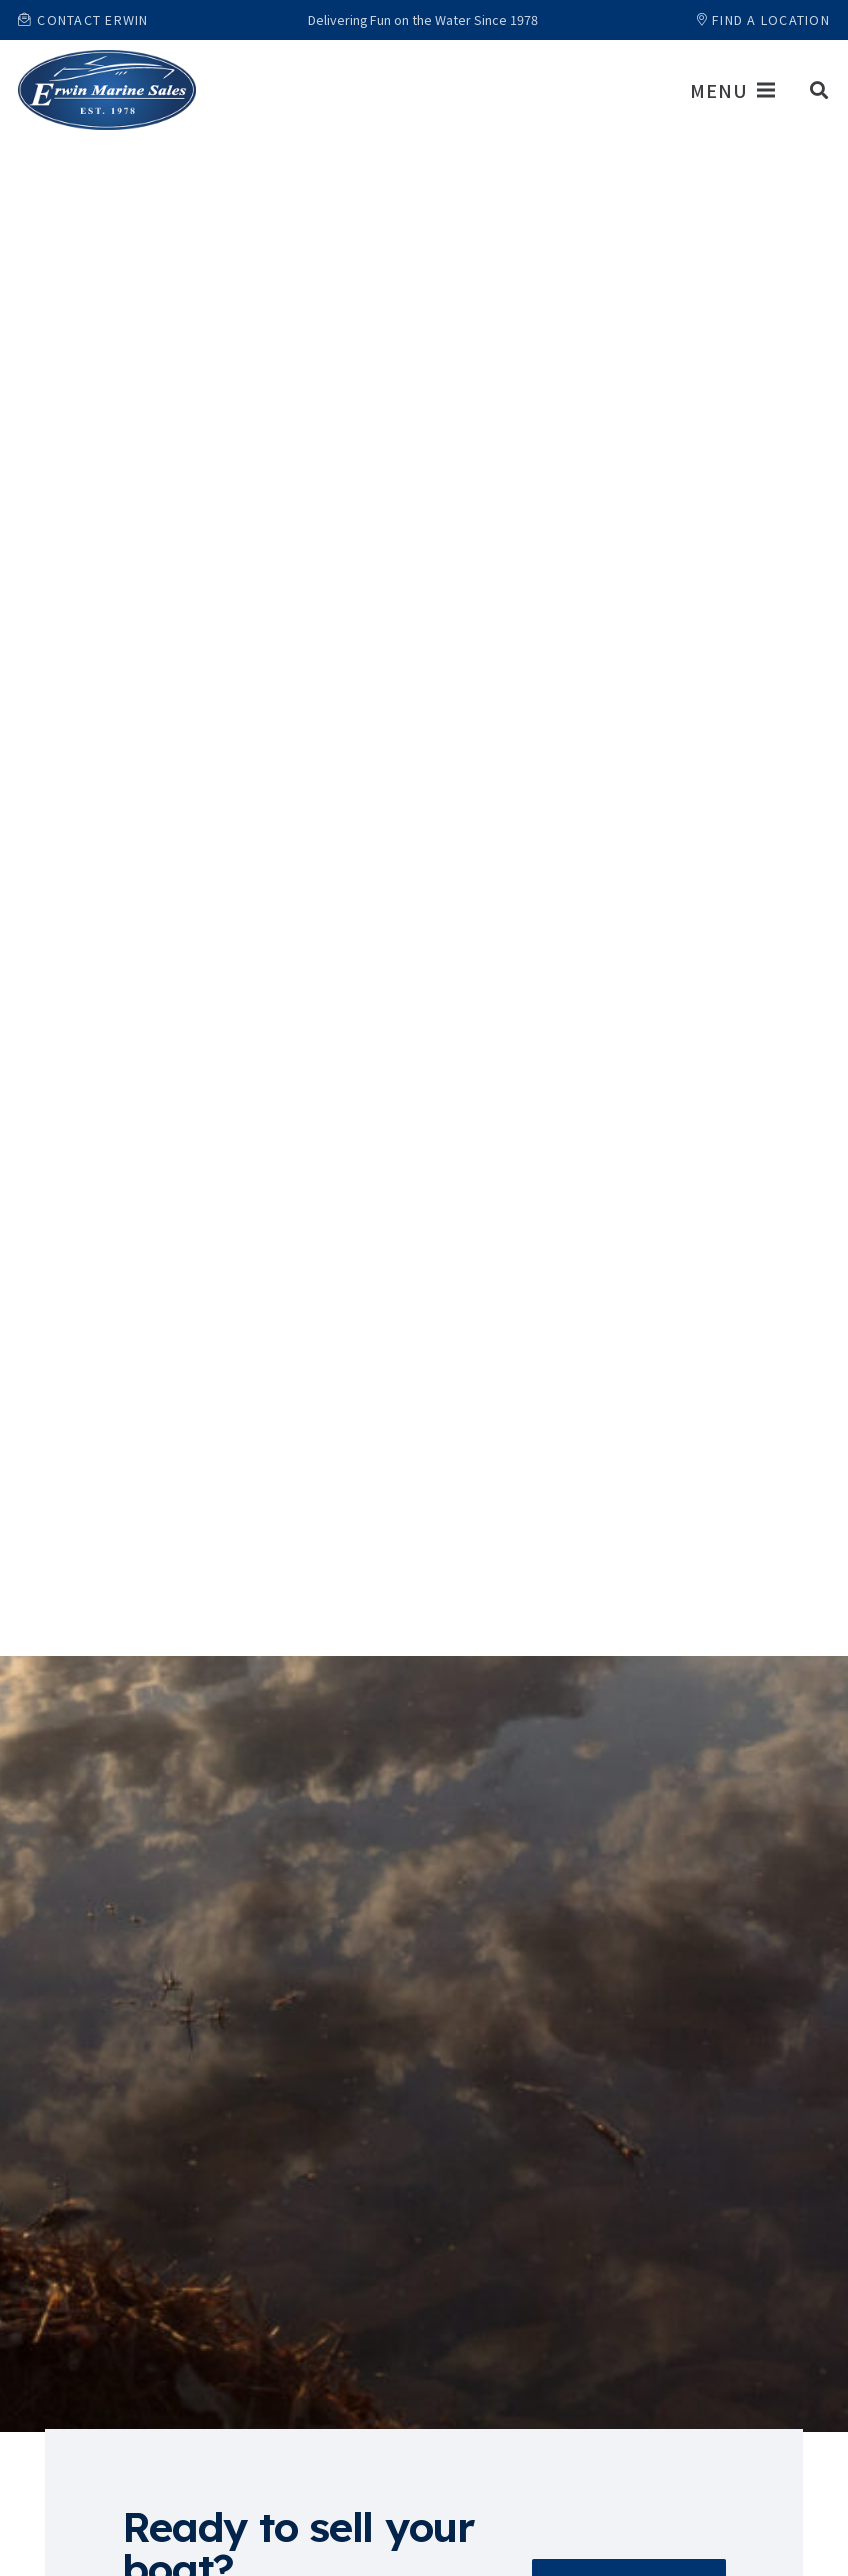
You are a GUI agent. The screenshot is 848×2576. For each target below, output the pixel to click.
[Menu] (732, 90)
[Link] (107, 90)
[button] (819, 90)
